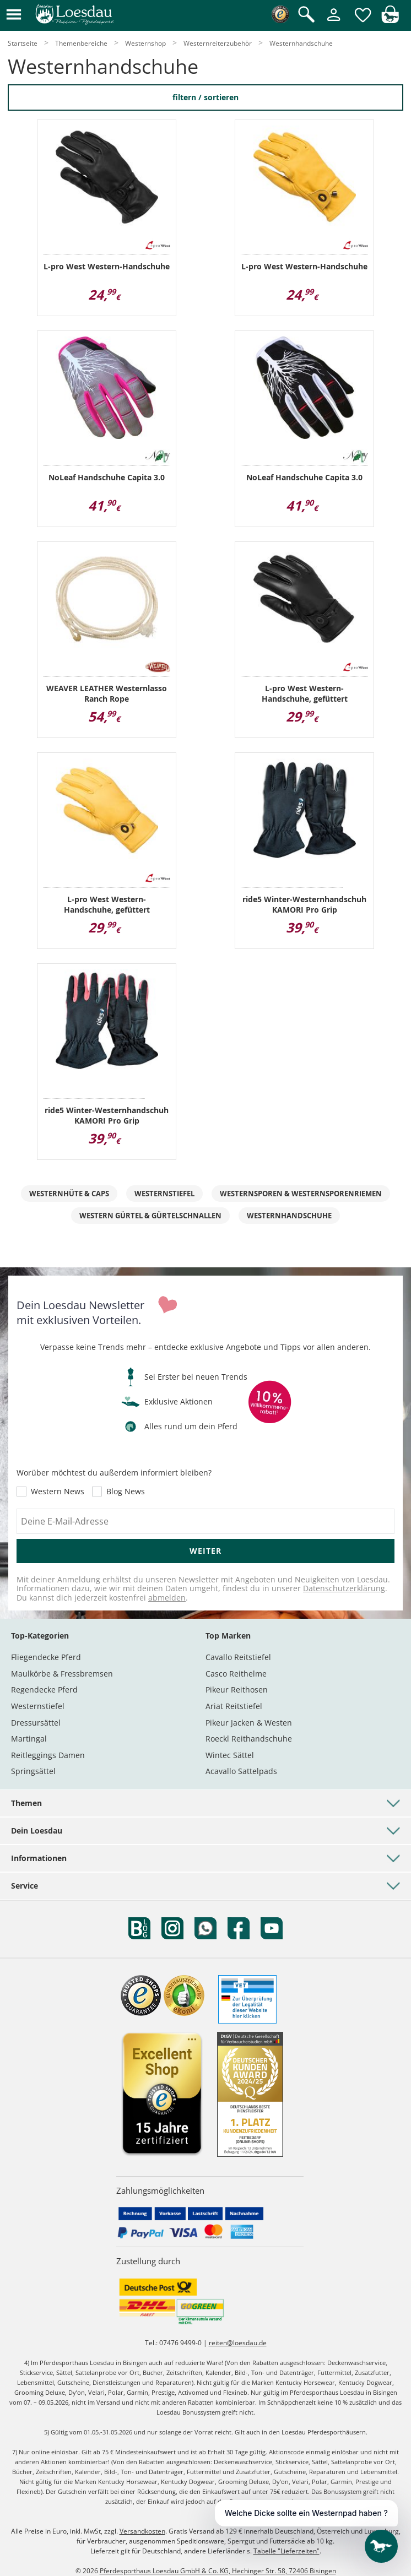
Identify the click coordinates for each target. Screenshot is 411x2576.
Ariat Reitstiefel (234, 1706)
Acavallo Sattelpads (241, 1771)
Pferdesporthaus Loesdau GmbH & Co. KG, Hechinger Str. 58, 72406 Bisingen (218, 2570)
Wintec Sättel (230, 1755)
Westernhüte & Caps (69, 1193)
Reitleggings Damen (48, 1755)
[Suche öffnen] (306, 15)
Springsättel (33, 1771)
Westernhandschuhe (289, 1216)
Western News (57, 1491)
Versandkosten (142, 2531)
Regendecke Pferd (44, 1689)
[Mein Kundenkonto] (333, 22)
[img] (390, 20)
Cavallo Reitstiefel (238, 1657)
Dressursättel (36, 1722)
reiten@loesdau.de (238, 2342)
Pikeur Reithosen (237, 1689)
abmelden (167, 1597)
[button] (14, 15)
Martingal (29, 1738)
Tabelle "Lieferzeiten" (286, 2551)
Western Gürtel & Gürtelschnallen (150, 1216)
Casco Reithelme (236, 1673)
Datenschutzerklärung (344, 1588)
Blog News (125, 1491)
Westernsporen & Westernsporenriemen (301, 1193)
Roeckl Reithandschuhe (249, 1738)
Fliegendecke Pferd (46, 1657)
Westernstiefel (164, 1193)
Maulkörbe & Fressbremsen (62, 1673)
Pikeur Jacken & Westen (249, 1722)
